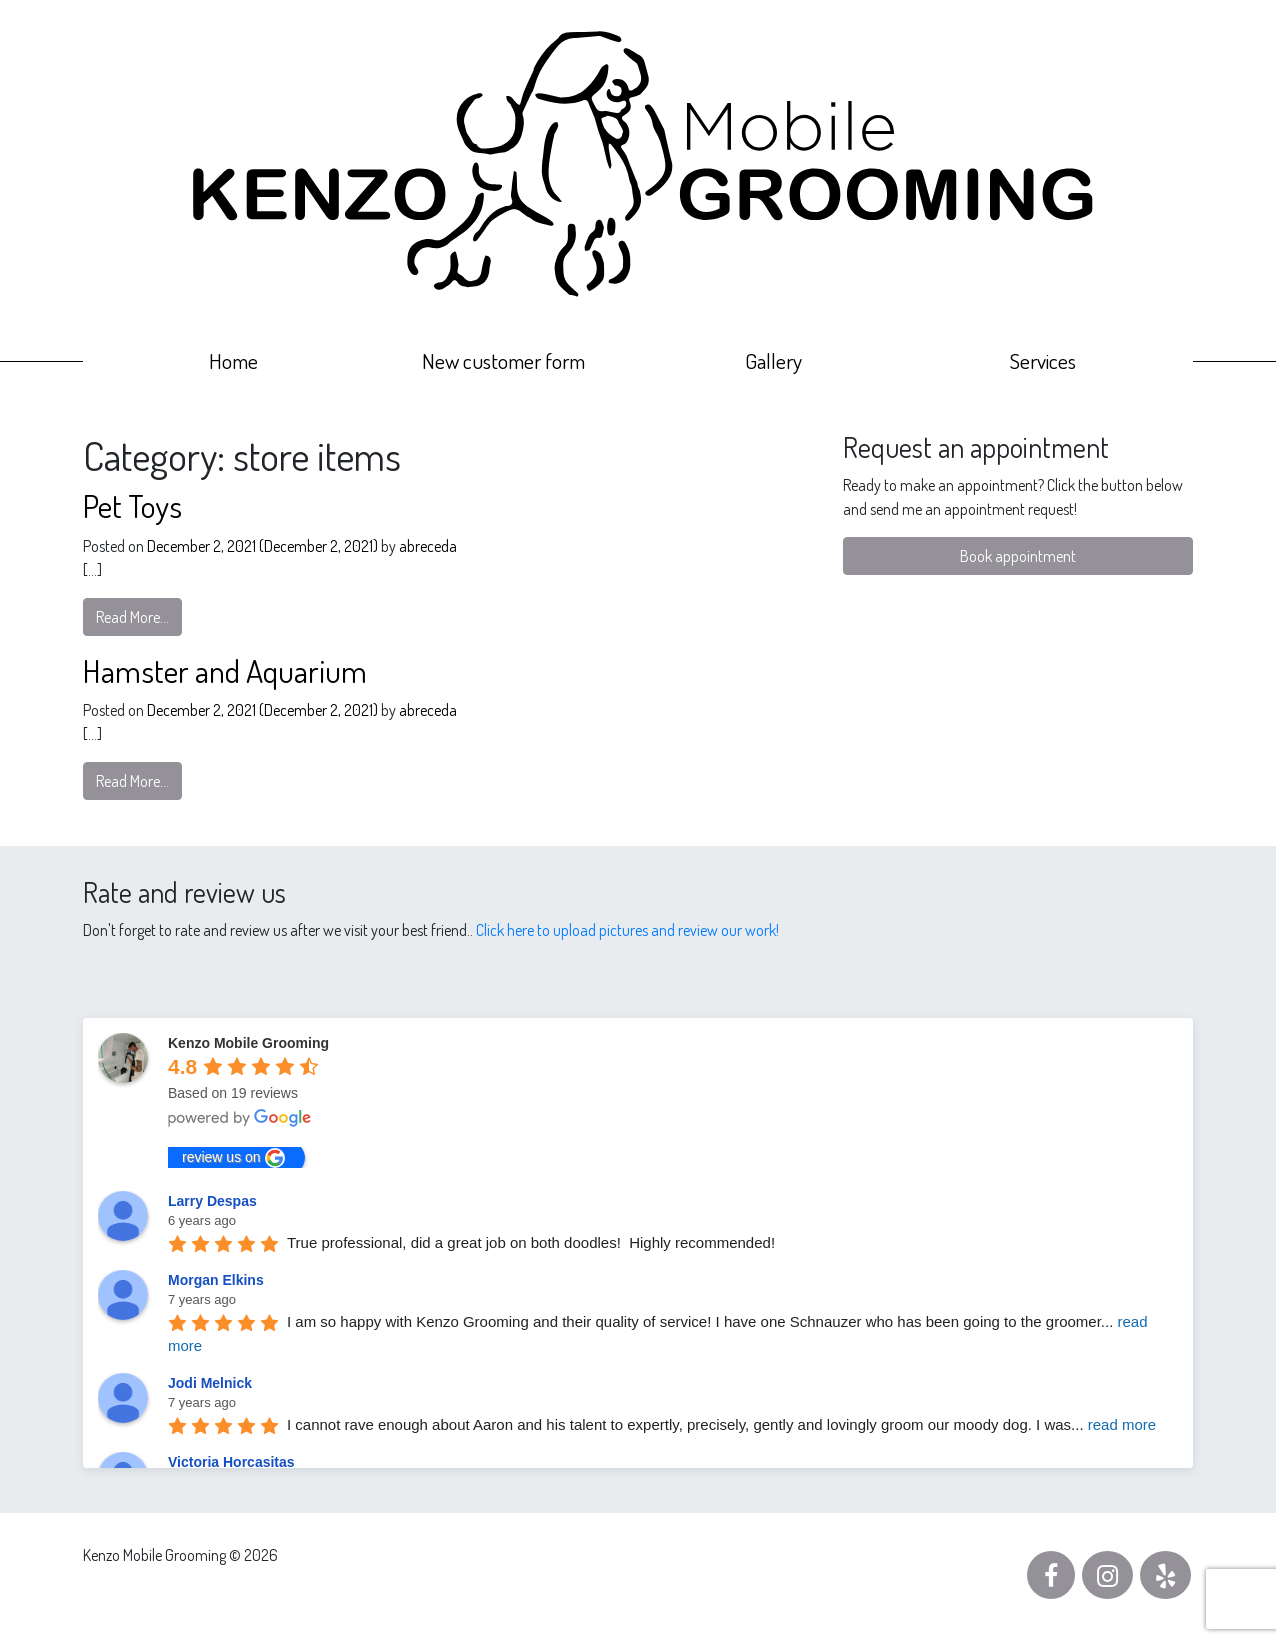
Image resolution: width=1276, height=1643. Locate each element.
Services (1043, 360)
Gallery (773, 360)
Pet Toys (132, 505)
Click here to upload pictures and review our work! (627, 930)
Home (233, 360)
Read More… (132, 617)
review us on (233, 1158)
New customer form (503, 360)
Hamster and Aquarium (225, 670)
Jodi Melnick (210, 1383)
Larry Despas (212, 1201)
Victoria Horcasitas (231, 1462)
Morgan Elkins (216, 1280)
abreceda (426, 546)
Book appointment (1018, 556)
